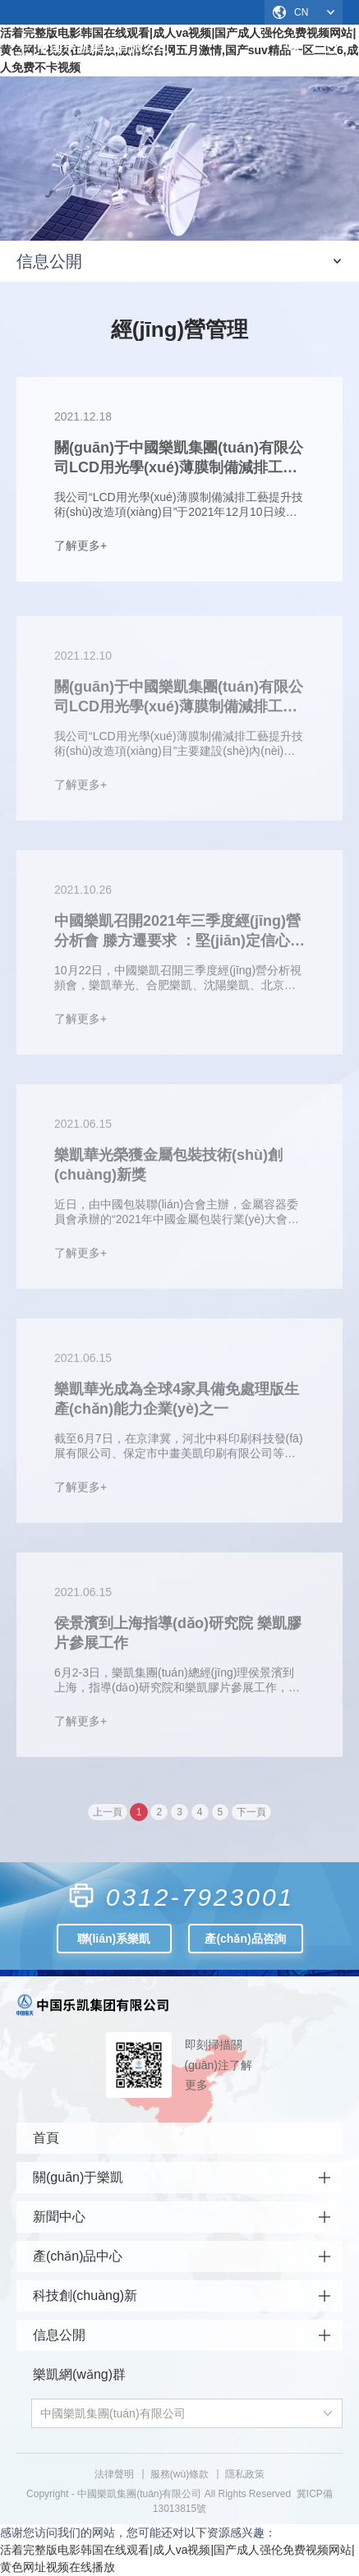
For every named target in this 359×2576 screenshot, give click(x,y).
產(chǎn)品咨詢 (245, 1938)
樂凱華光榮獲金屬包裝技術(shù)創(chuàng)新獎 (168, 1169)
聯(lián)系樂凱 (113, 1938)
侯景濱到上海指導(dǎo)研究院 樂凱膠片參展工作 (177, 1637)
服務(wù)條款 (179, 2474)
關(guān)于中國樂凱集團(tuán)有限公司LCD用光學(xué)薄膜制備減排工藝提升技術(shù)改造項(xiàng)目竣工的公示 (178, 701)
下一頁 (251, 1816)
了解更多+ (80, 545)
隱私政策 (245, 2474)
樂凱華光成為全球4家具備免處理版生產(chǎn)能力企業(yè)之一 (176, 1403)
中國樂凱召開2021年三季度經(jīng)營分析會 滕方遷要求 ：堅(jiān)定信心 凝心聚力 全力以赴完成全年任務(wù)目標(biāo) (177, 935)
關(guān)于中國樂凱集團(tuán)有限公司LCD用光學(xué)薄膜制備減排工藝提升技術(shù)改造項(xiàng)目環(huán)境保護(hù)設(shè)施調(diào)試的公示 (178, 458)
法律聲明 (114, 2474)
